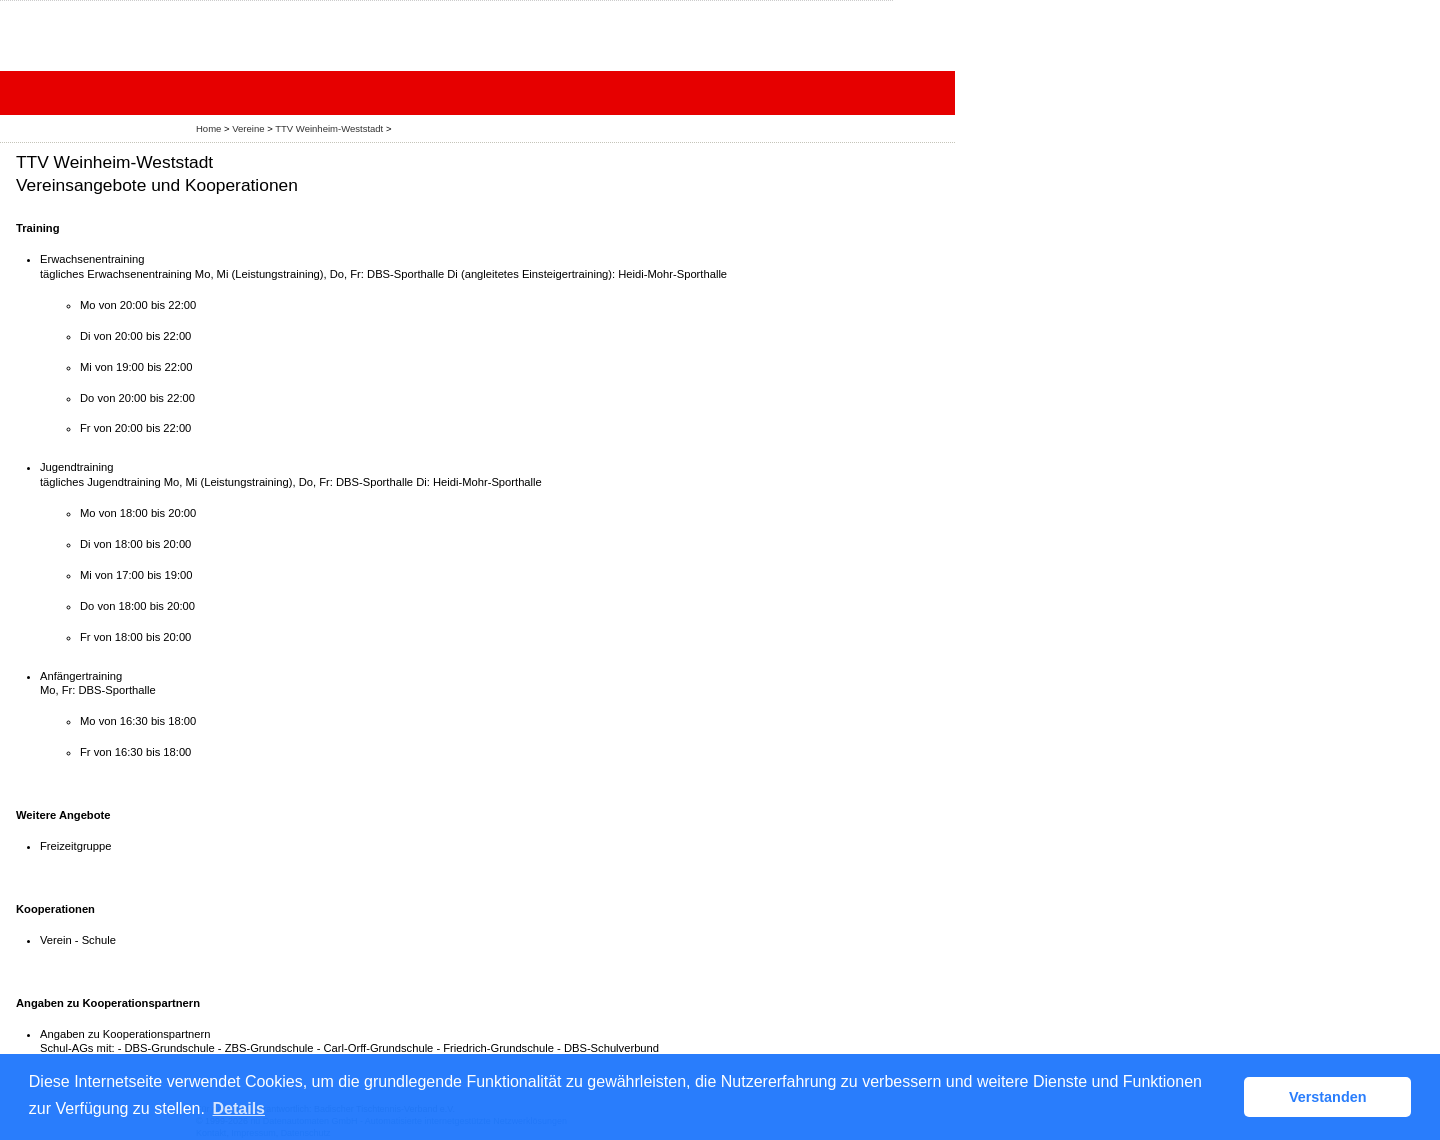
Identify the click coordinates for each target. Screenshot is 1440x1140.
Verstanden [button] (1328, 1097)
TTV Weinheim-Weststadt (329, 128)
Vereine (248, 128)
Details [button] (239, 1108)
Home (208, 128)
